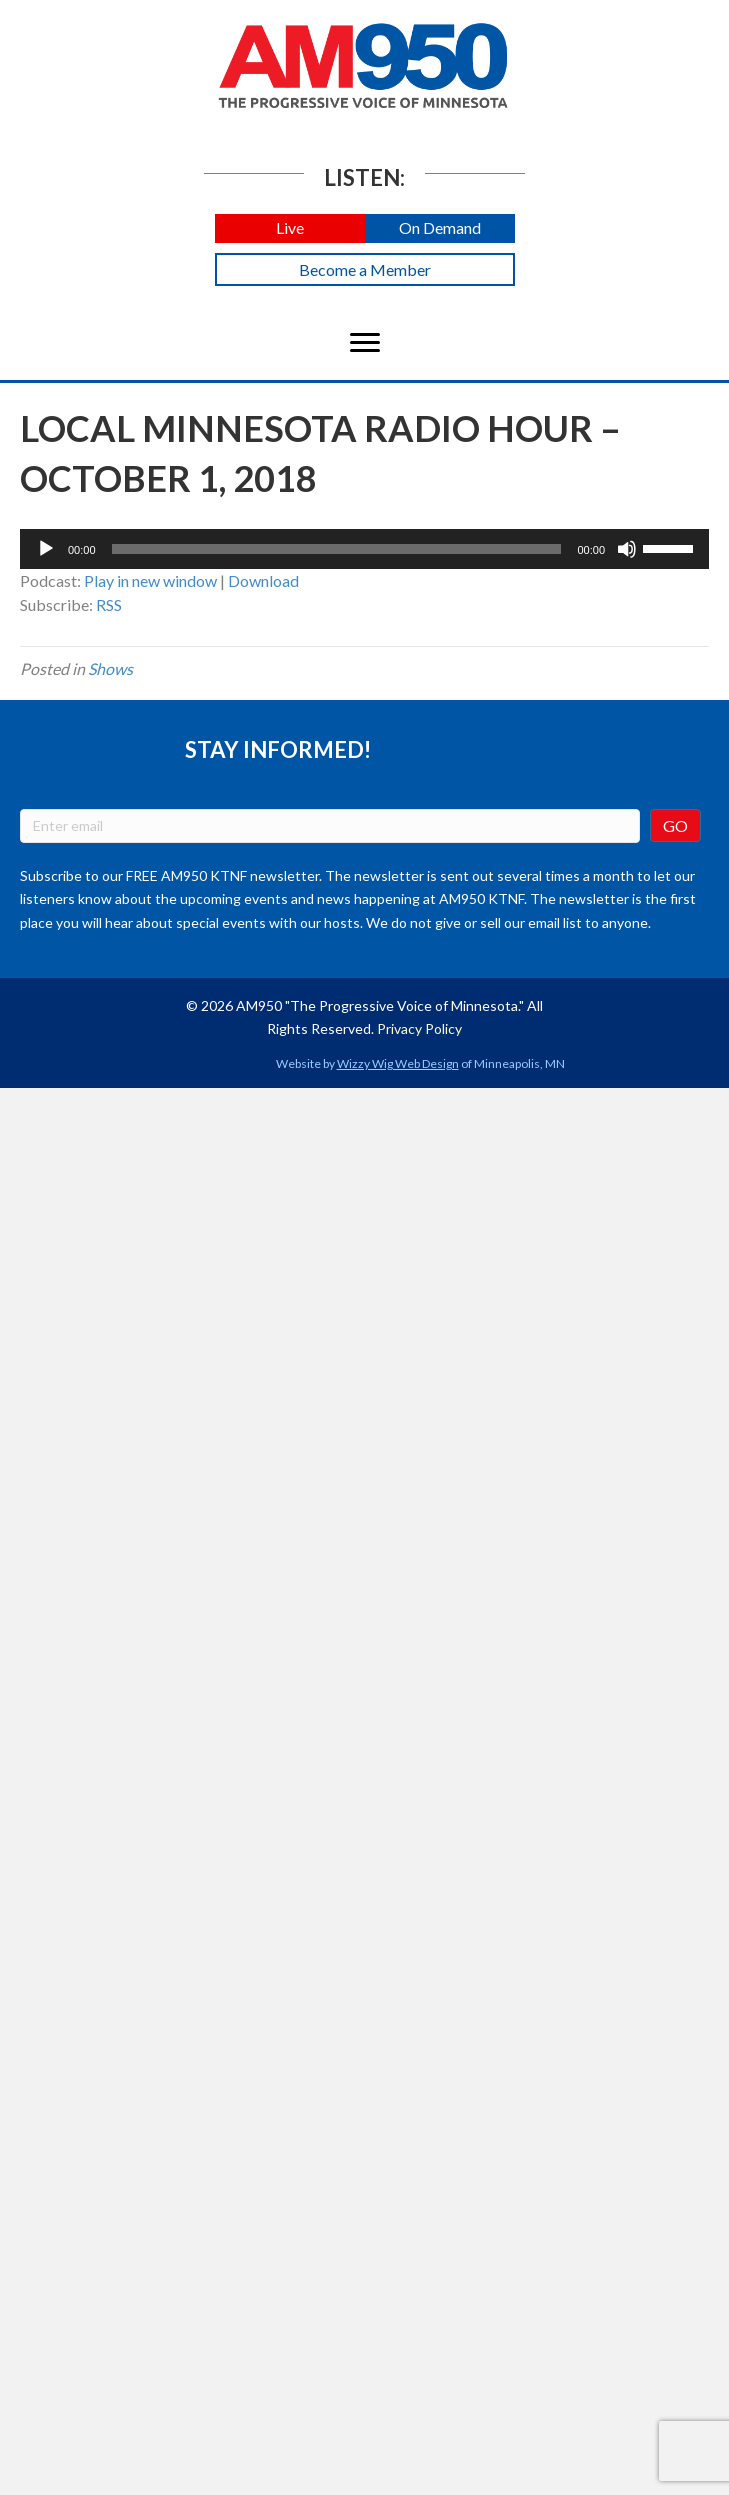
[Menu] (365, 343)
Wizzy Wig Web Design (398, 1063)
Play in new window (150, 580)
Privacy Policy (419, 1028)
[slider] (337, 549)
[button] (290, 228)
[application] (364, 549)
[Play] (46, 549)
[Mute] (627, 549)
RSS (109, 604)
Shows (110, 668)
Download (263, 580)
